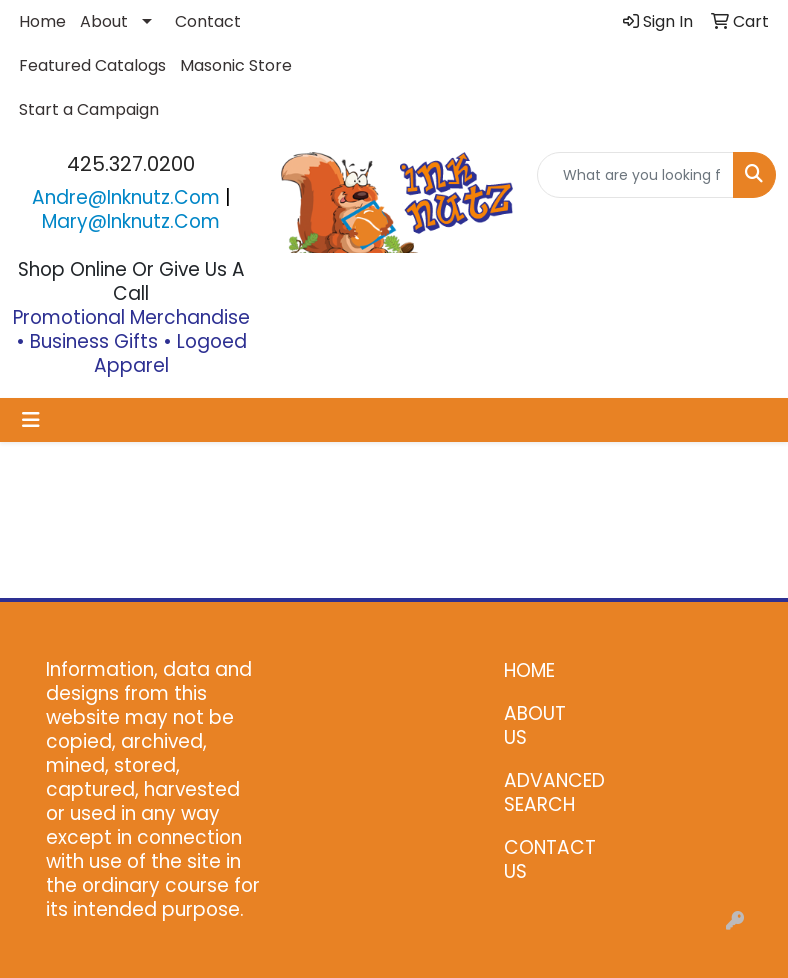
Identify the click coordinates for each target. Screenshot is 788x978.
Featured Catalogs (92, 65)
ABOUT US (535, 725)
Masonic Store (236, 65)
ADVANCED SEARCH (544, 792)
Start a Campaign (89, 109)
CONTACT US (544, 859)
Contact (208, 21)
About (104, 21)
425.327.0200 (131, 164)
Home (42, 21)
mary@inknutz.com (131, 221)
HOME (529, 670)
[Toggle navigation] (31, 420)
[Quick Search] (635, 175)
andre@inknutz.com (126, 197)
